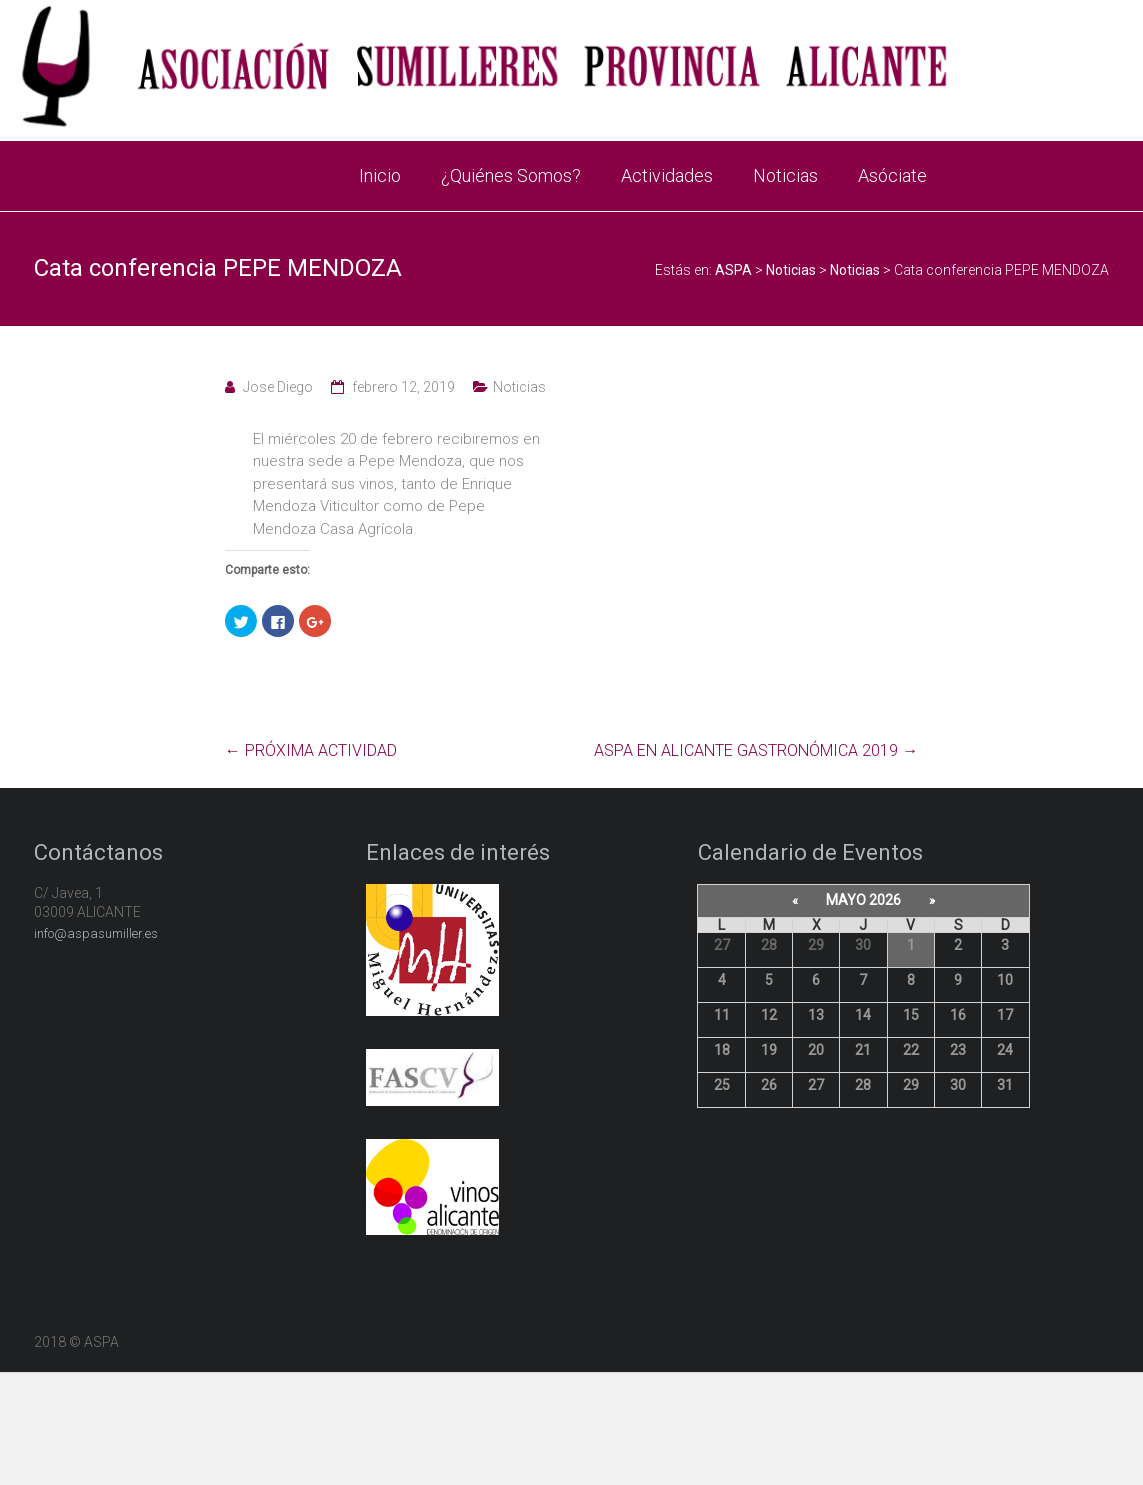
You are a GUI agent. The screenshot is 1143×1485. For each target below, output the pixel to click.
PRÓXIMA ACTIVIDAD (311, 750)
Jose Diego (278, 387)
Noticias (785, 175)
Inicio (380, 175)
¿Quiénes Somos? (511, 175)
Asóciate (892, 175)
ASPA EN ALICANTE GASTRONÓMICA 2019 (756, 750)
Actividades (667, 175)
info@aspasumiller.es (96, 933)
